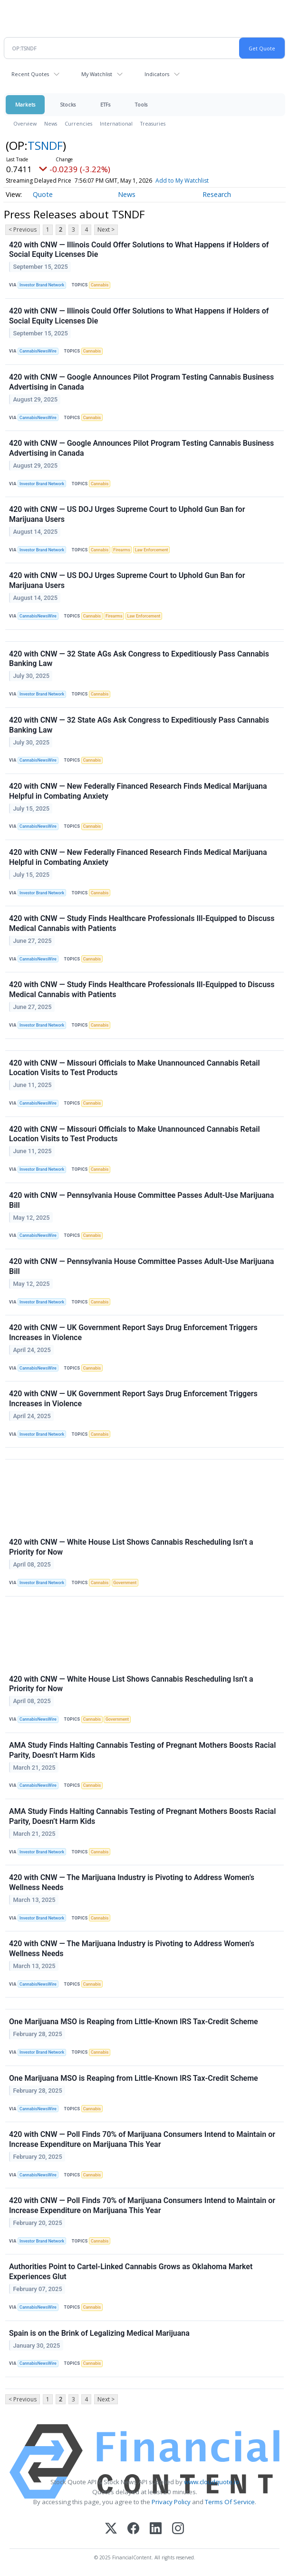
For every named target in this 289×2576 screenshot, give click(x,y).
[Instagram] (178, 2529)
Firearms (121, 550)
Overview (25, 123)
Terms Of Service (230, 2502)
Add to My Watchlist (182, 180)
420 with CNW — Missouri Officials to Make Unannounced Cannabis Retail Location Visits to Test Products (134, 1067)
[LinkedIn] (155, 2529)
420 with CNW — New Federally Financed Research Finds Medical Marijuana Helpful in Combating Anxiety (138, 791)
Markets (25, 104)
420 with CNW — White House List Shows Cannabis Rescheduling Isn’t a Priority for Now (131, 1547)
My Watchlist (96, 74)
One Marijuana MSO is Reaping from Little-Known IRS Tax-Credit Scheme (133, 2021)
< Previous (23, 229)
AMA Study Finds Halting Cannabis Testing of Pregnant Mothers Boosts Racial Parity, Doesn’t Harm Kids (142, 1750)
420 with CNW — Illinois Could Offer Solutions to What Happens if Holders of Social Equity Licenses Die (139, 249)
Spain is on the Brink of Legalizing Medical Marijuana (99, 2333)
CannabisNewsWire (38, 351)
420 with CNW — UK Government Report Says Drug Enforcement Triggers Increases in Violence (133, 1332)
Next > (106, 229)
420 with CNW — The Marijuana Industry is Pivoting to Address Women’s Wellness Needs (131, 1882)
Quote (43, 194)
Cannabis (99, 285)
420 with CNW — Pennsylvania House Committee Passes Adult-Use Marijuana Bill (141, 1200)
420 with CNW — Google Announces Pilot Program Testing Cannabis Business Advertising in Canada (141, 382)
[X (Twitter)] (111, 2529)
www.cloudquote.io (211, 2482)
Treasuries (152, 123)
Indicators (156, 74)
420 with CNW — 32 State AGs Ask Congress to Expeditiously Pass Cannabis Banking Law (139, 658)
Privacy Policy (171, 2502)
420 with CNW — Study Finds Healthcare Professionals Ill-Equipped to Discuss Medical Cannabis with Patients (142, 923)
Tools (141, 104)
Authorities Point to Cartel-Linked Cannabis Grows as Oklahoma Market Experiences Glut (130, 2271)
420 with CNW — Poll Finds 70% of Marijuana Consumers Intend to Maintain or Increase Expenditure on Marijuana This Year (142, 2139)
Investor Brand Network (41, 285)
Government (124, 1582)
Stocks (68, 104)
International (116, 123)
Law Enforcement (151, 550)
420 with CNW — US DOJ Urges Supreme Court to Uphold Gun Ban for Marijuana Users (127, 514)
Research (216, 194)
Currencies (78, 123)
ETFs (105, 104)
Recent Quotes (30, 74)
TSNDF (45, 145)
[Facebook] (133, 2529)
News (50, 123)
